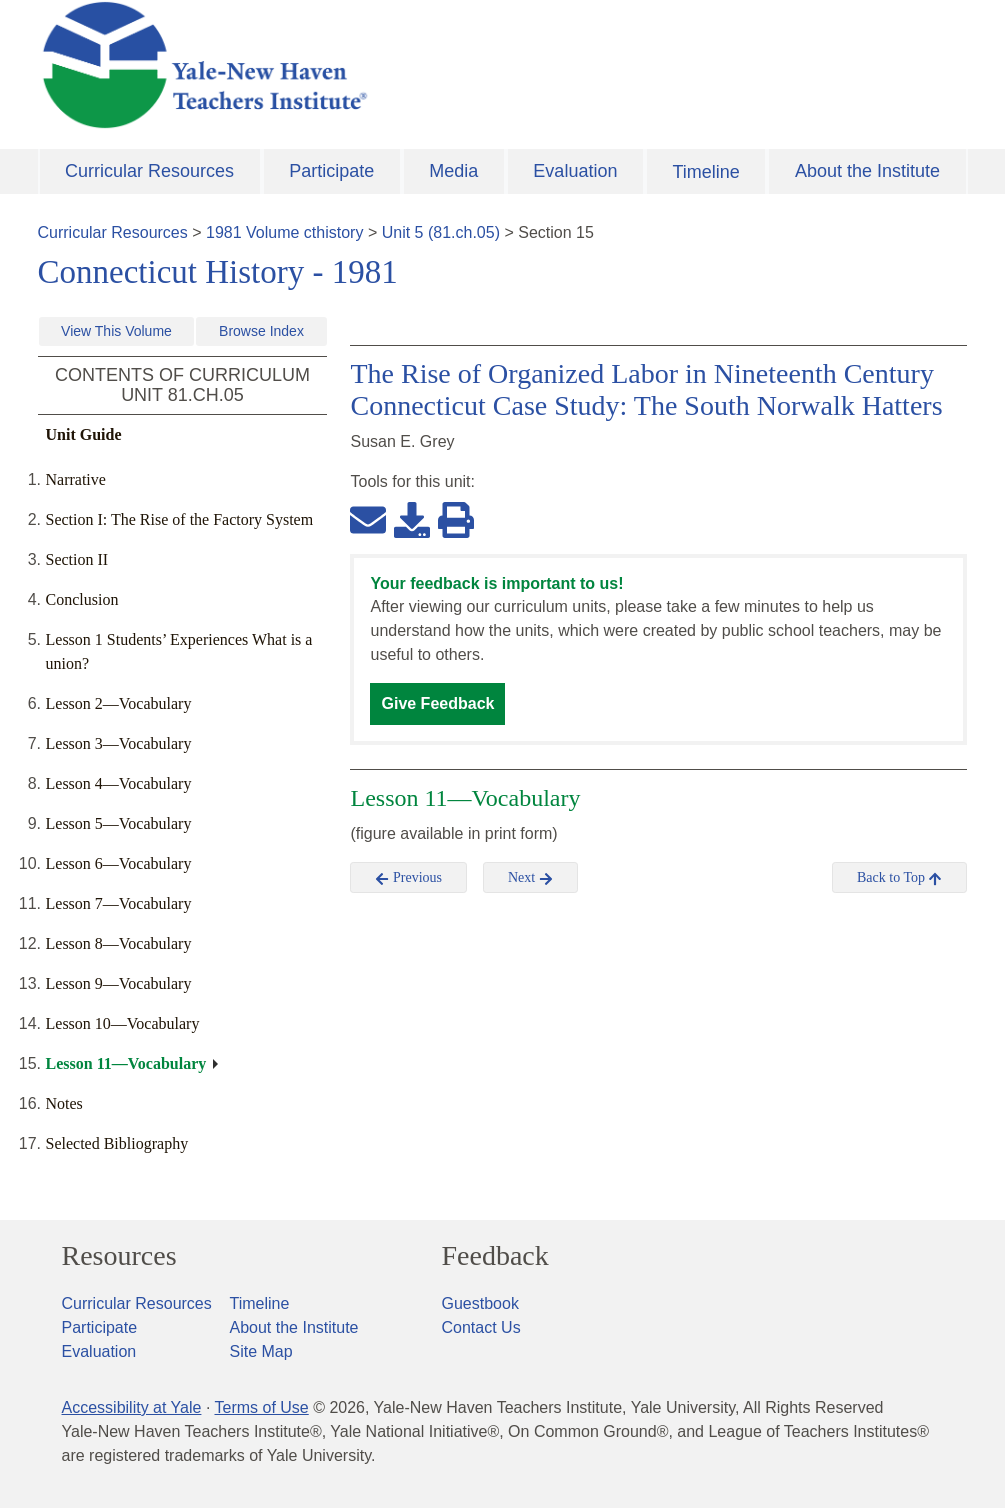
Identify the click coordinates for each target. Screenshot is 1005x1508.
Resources (119, 1256)
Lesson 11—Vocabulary (126, 1063)
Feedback (495, 1256)
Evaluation (575, 171)
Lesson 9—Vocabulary (119, 983)
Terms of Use (261, 1407)
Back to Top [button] (899, 878)
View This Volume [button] (116, 331)
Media (453, 171)
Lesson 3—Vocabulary (119, 743)
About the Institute (867, 171)
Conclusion (82, 599)
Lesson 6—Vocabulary (119, 863)
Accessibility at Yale (132, 1407)
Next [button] (530, 878)
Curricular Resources (149, 171)
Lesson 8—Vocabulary (119, 943)
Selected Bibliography (117, 1143)
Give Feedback (437, 703)
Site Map (261, 1351)
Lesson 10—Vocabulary (123, 1023)
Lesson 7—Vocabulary (119, 903)
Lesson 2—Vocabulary (119, 703)
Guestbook (480, 1303)
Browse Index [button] (261, 331)
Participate (331, 171)
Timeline (705, 172)
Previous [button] (408, 878)
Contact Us (481, 1327)
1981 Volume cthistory (284, 232)
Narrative (76, 479)
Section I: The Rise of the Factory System (180, 519)
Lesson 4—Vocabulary (119, 783)
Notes (64, 1103)
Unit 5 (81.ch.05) (441, 232)
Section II (77, 559)
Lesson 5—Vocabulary (119, 823)
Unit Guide (84, 434)
